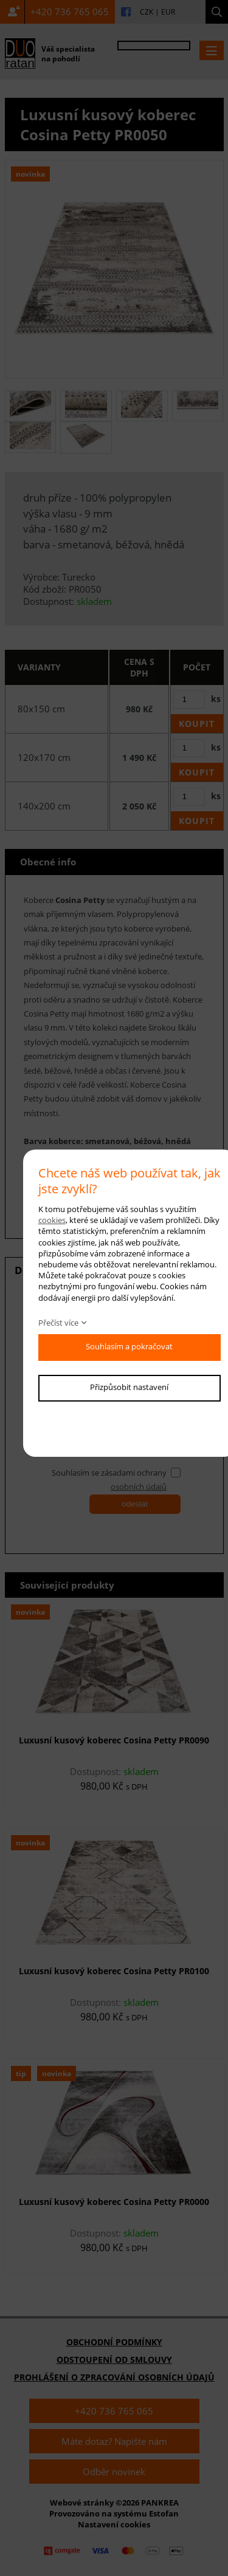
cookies (52, 1220)
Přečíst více (58, 1322)
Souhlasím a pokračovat (129, 1346)
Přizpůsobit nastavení (129, 1387)
